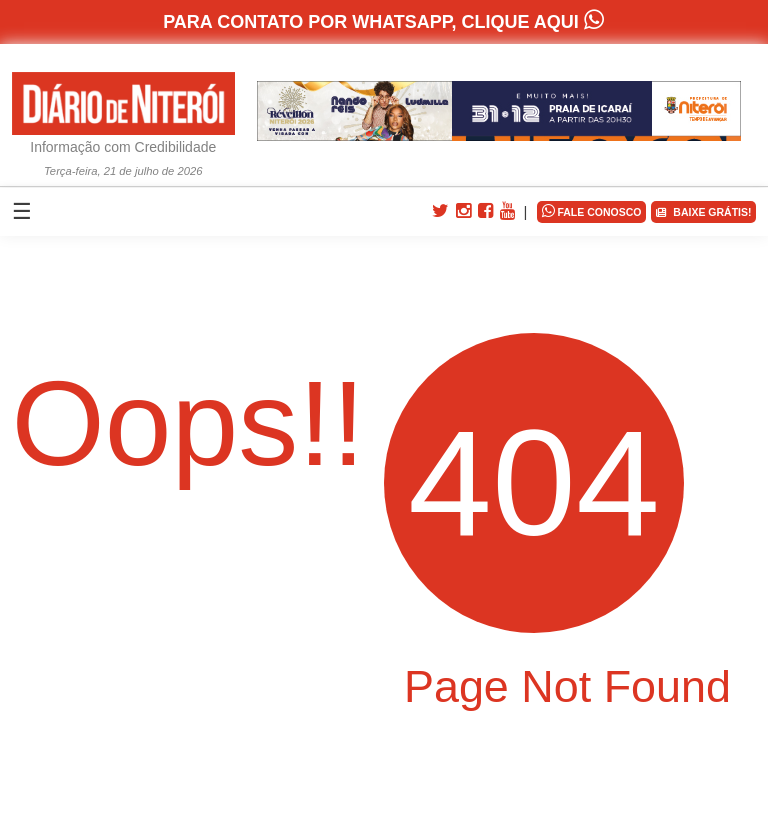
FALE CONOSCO (592, 210)
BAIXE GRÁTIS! (703, 212)
